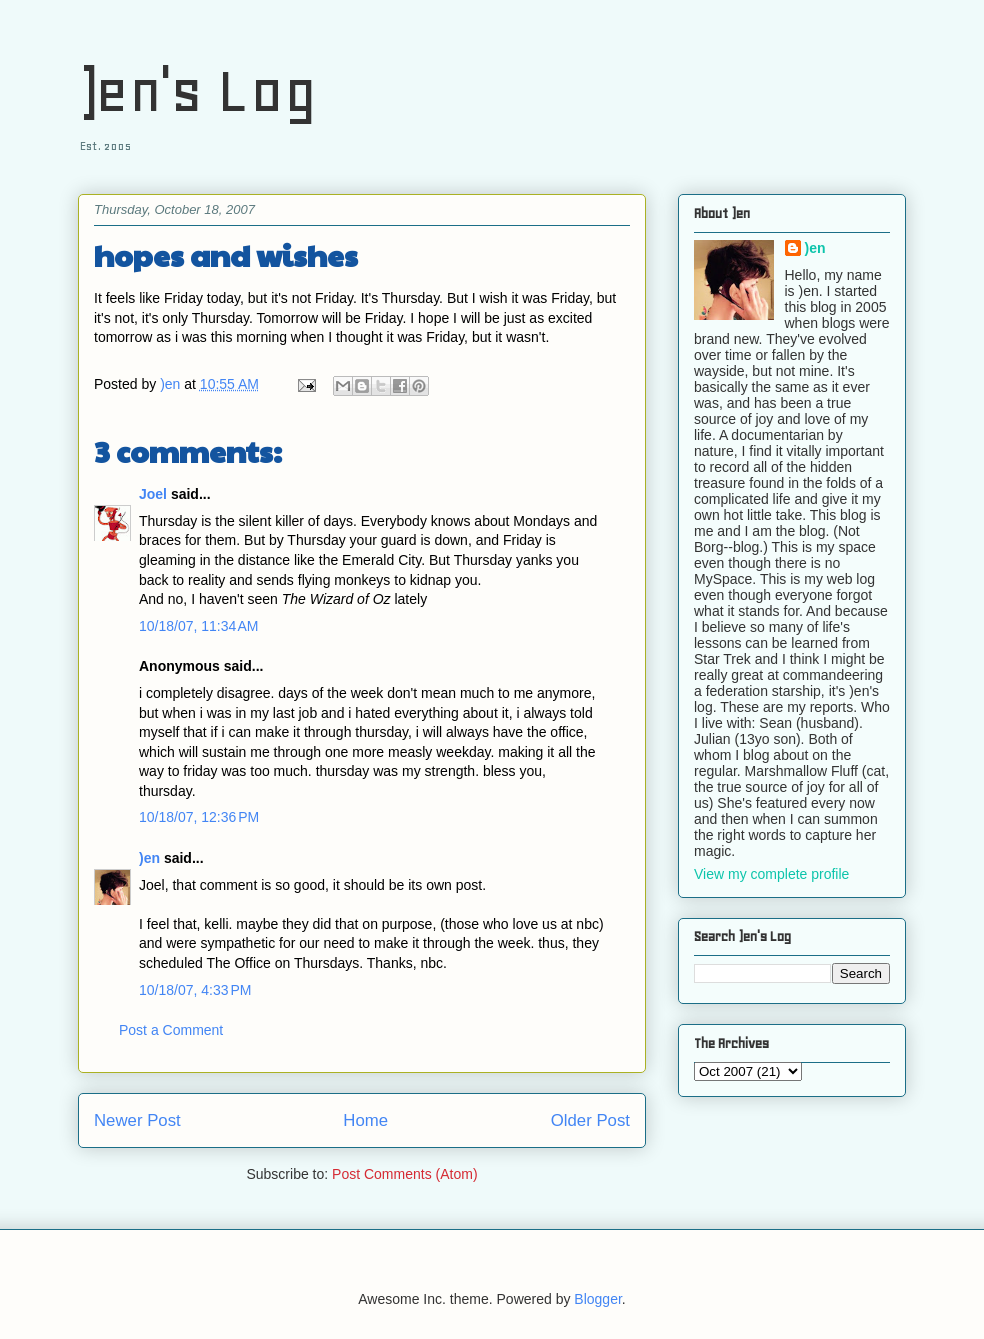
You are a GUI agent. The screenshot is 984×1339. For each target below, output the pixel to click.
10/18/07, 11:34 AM (198, 626)
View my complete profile (771, 874)
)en (149, 858)
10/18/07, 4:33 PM (195, 990)
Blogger (597, 1299)
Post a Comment (171, 1030)
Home (365, 1120)
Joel (153, 494)
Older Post (590, 1120)
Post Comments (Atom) (404, 1174)
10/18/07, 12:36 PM (199, 817)
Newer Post (137, 1120)
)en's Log (197, 90)
